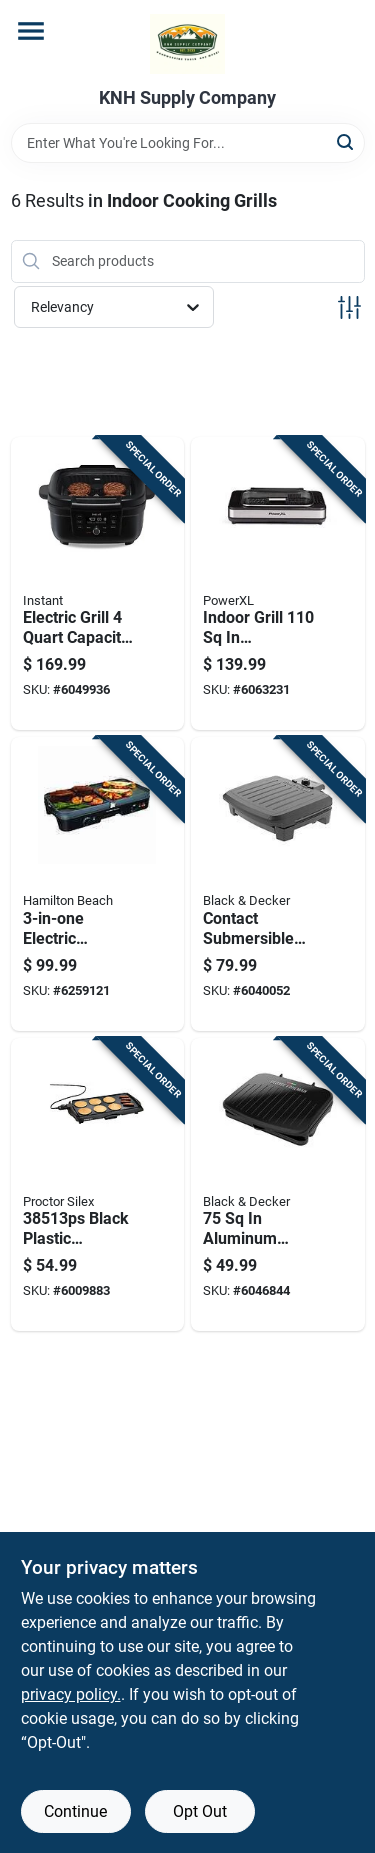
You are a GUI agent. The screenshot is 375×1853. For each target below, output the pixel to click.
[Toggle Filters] (349, 307)
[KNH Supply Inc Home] (187, 44)
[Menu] (31, 31)
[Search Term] (188, 143)
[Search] (346, 141)
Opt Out (200, 1811)
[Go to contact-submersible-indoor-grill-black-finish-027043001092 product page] (278, 884)
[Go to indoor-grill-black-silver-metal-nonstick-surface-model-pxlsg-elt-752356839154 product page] (278, 584)
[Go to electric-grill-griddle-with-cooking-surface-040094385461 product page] (98, 884)
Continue (75, 1811)
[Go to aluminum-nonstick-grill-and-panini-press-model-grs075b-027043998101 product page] (278, 1185)
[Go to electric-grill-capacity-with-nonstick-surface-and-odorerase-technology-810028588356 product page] (98, 584)
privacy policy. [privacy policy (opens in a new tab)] (71, 1694)
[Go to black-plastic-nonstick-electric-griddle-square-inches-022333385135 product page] (98, 1185)
